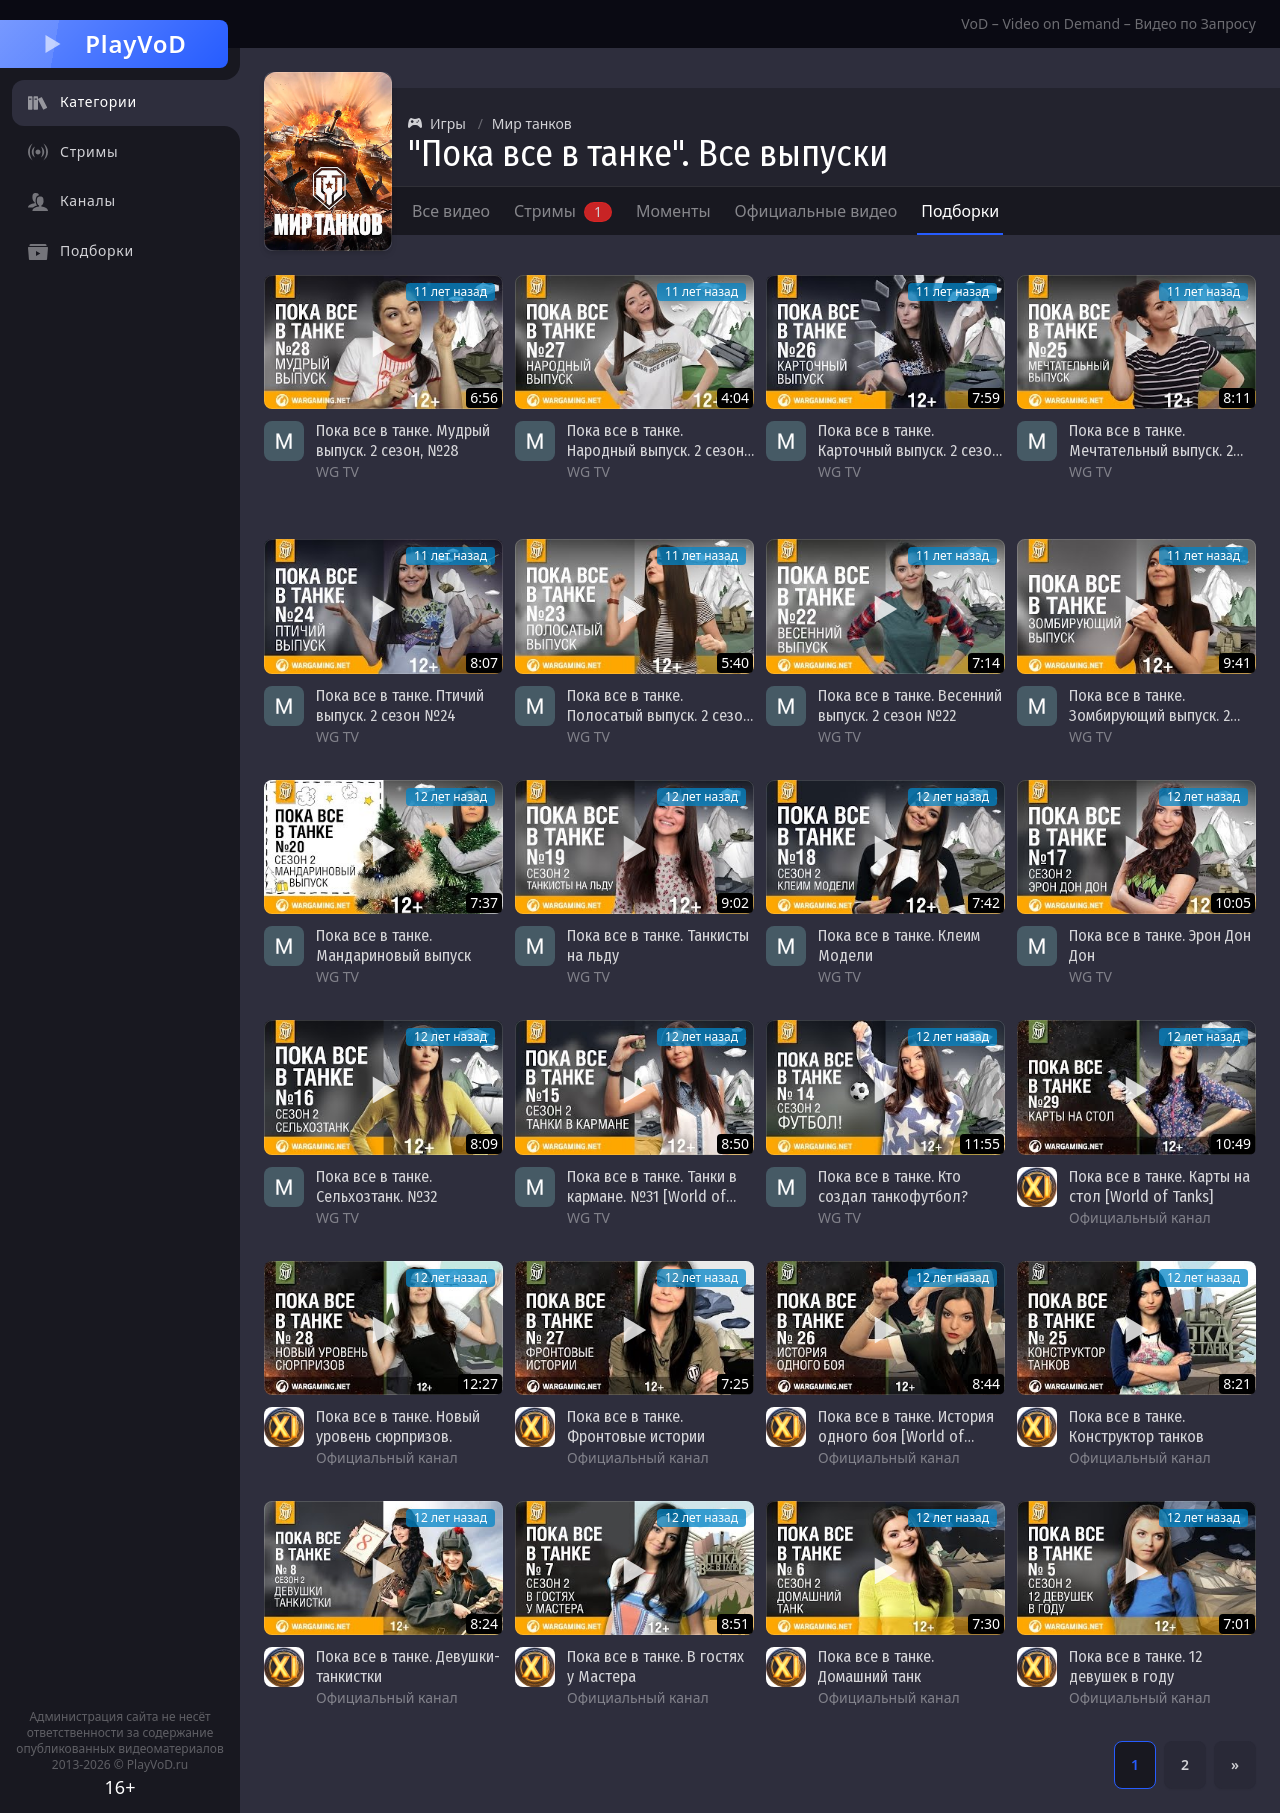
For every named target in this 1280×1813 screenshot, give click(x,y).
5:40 (735, 662)
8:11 (1237, 397)
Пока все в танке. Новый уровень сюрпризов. (398, 1426)
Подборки (960, 211)
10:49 (1233, 1143)
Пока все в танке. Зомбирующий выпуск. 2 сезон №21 (1149, 715)
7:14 (986, 662)
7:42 (986, 902)
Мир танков (532, 123)
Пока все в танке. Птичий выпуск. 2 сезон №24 (400, 705)
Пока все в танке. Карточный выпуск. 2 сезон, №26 (910, 450)
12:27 (480, 1383)
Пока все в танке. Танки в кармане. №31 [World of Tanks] (652, 1196)
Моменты (673, 211)
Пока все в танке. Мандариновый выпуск (393, 945)
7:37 (484, 902)
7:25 (735, 1383)
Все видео (451, 211)
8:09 (484, 1143)
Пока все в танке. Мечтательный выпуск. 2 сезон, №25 (1151, 450)
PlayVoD (113, 43)
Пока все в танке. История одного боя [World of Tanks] (906, 1436)
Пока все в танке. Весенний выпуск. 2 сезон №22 (910, 705)
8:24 (484, 1623)
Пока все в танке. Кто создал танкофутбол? (893, 1186)
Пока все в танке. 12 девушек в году (1135, 1666)
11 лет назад (450, 291)
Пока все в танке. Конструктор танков (1136, 1426)
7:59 (986, 397)
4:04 (735, 397)
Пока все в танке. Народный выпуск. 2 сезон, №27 (657, 450)
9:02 (735, 902)
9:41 (1237, 662)
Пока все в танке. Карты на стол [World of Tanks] (1159, 1186)
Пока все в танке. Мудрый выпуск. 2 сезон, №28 (403, 440)
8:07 (484, 662)
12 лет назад (450, 796)
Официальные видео (816, 211)
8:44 (986, 1383)
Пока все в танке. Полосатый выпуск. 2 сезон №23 (659, 715)
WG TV (337, 471)
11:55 (982, 1143)
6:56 (484, 397)
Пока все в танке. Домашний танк (876, 1666)
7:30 (986, 1623)
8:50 (735, 1143)
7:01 (1237, 1623)
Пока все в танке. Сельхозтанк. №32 (376, 1186)
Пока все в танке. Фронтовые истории (636, 1426)
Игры (437, 123)
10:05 (1233, 902)
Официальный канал (1140, 1217)
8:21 (1237, 1383)
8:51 (735, 1623)
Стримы (563, 211)
